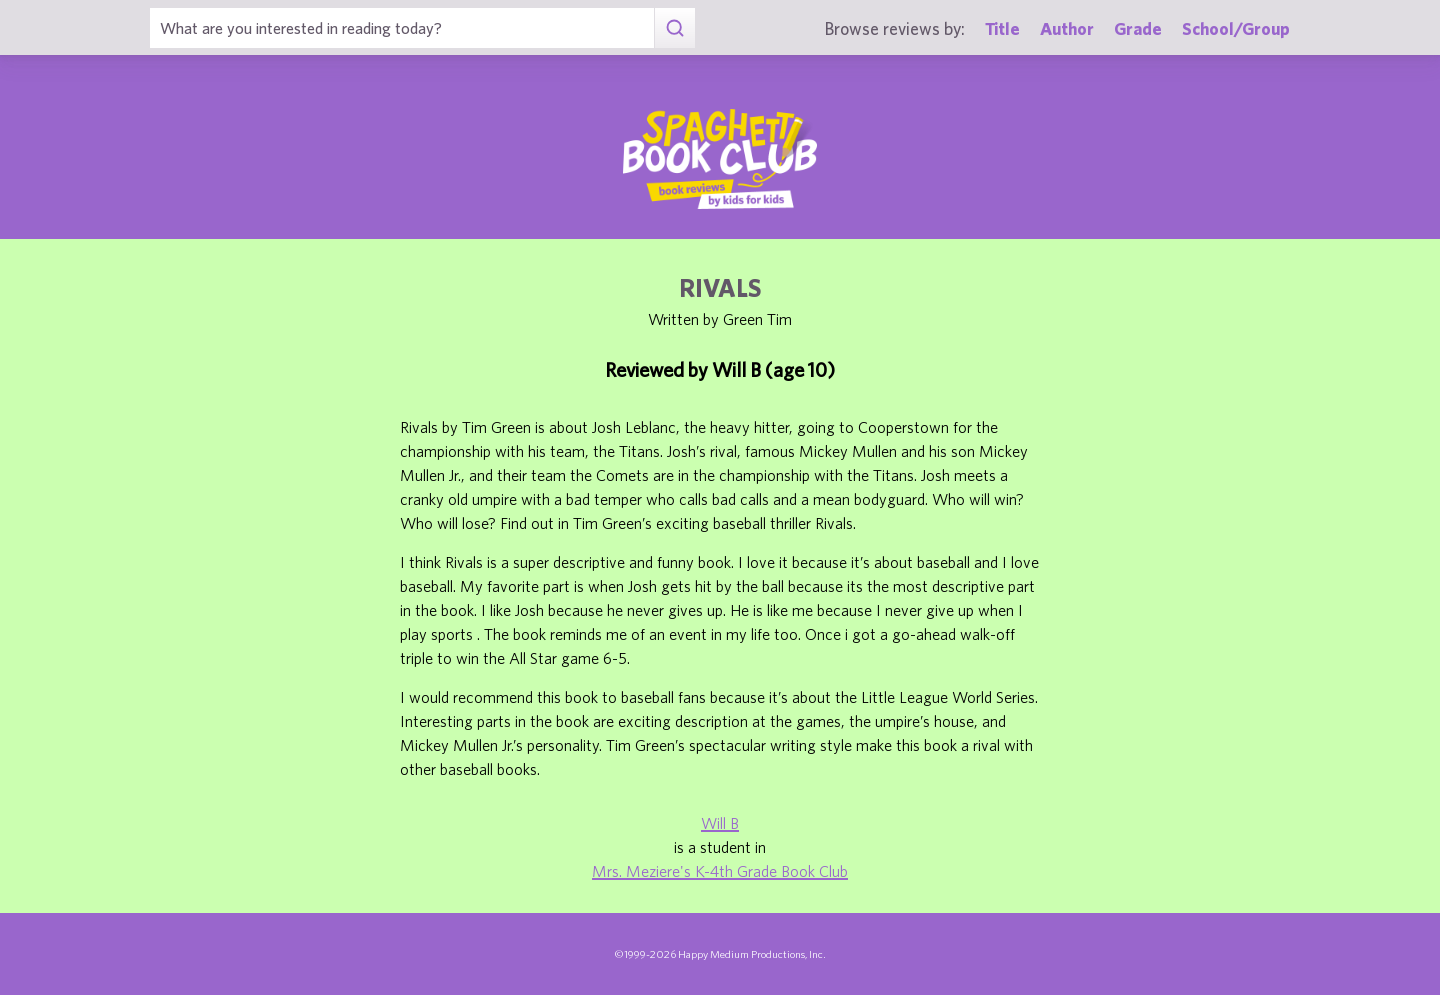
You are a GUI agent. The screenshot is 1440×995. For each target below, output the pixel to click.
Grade (1138, 28)
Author (1067, 28)
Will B (720, 823)
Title (1002, 28)
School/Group (1236, 28)
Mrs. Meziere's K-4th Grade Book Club (720, 871)
